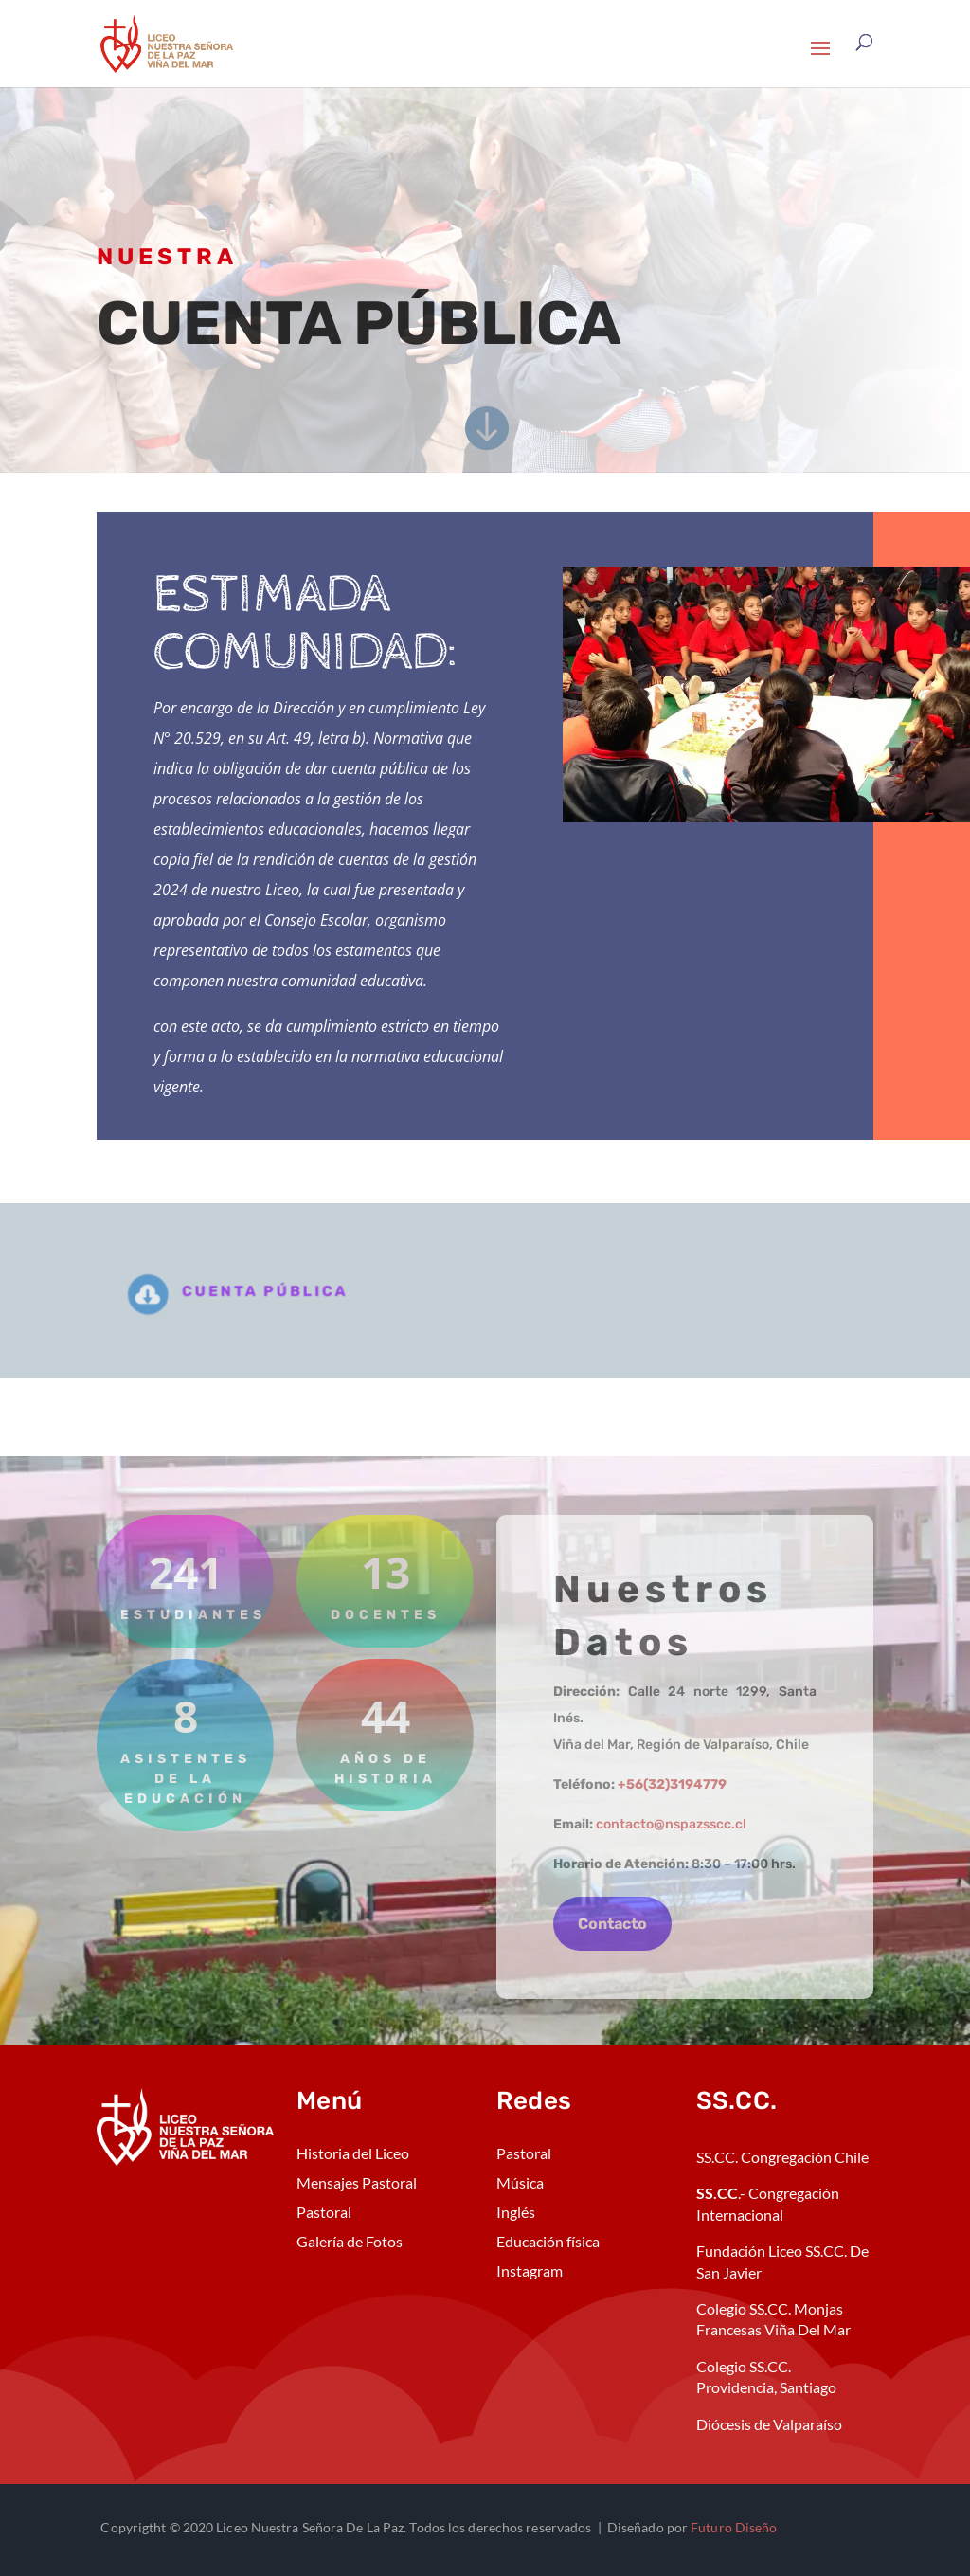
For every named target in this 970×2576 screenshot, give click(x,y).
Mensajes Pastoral (356, 2182)
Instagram (529, 2270)
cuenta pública (277, 1292)
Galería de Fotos (349, 2241)
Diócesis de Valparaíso (769, 2424)
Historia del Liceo (352, 2153)
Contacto (612, 1924)
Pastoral (323, 2212)
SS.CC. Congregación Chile (782, 2157)
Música (520, 2182)
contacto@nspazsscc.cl (671, 1824)
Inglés (515, 2212)
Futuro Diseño (734, 2527)
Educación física (548, 2241)
